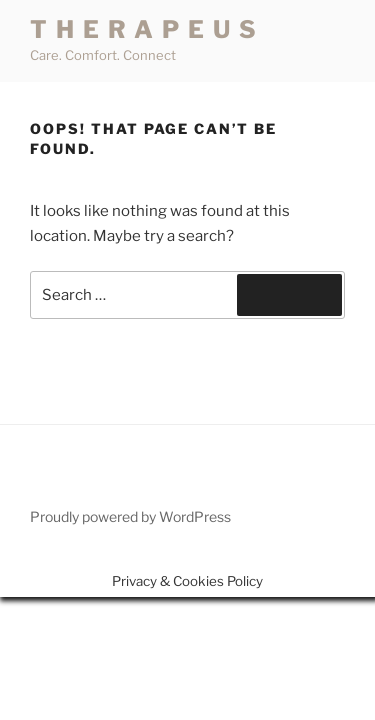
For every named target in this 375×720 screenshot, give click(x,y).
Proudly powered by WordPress (130, 516)
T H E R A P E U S (144, 29)
